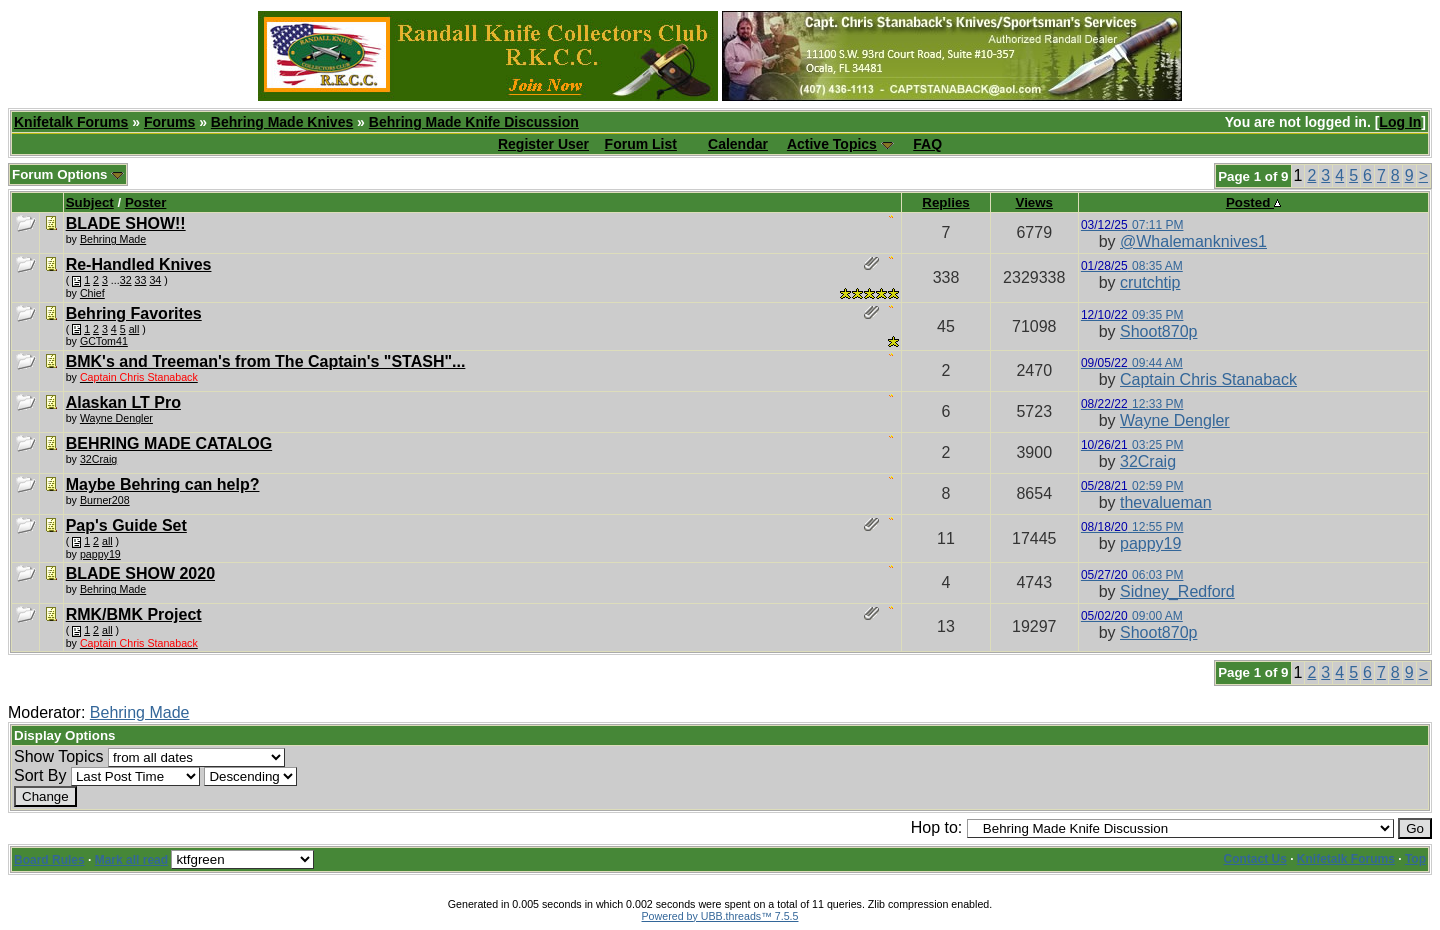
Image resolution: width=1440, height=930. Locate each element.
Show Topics (59, 756)
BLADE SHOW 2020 (140, 573)
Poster (145, 202)
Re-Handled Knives (139, 264)
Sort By (40, 775)
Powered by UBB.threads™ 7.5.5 (720, 916)
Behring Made (140, 712)
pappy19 (1150, 543)
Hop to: (937, 827)
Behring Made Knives (282, 122)
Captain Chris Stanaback (1208, 379)
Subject (90, 202)
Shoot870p (1158, 331)
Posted (1253, 202)
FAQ (927, 144)
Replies (945, 202)
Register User (543, 144)
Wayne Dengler (116, 418)
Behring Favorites (134, 313)
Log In (1400, 122)
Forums (169, 122)
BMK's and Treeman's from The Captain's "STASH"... (266, 361)
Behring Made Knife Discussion (474, 122)
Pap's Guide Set (126, 525)
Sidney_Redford (1177, 591)
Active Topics (832, 144)
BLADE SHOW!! (126, 223)
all (134, 329)
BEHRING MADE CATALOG (169, 443)
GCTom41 (104, 341)
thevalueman (1166, 502)
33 (141, 280)
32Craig (98, 459)
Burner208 (105, 500)
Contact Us (1255, 859)
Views (1034, 202)
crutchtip (1150, 282)
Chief (92, 293)
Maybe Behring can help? (163, 484)
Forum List (641, 144)
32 (126, 280)
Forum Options (68, 174)
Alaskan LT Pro (123, 402)
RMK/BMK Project (134, 614)
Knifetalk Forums (71, 122)
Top (1415, 859)
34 (155, 280)
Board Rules (49, 860)
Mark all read (131, 860)
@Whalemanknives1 (1193, 241)
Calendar (738, 144)
